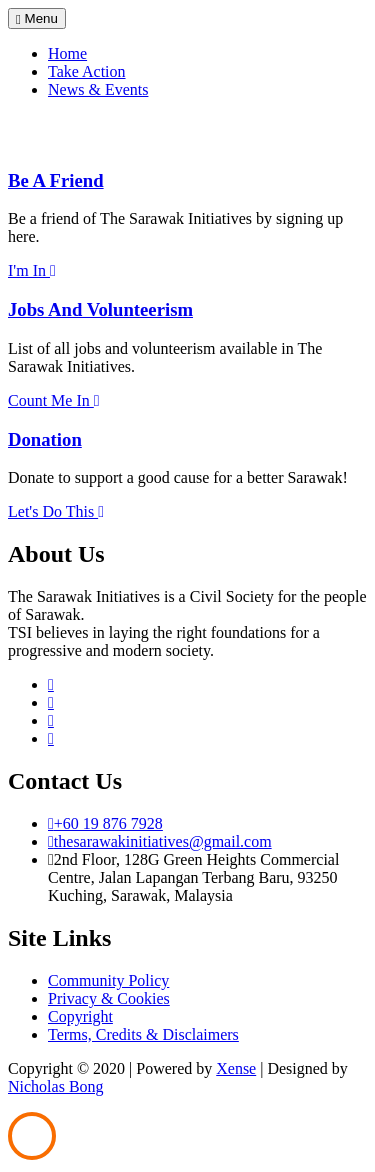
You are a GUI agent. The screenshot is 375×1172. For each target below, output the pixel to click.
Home (67, 53)
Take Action (87, 71)
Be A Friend (56, 180)
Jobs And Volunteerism (100, 309)
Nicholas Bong (56, 1086)
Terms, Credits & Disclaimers (143, 1034)
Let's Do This (56, 511)
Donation (45, 439)
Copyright (80, 1016)
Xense (236, 1068)
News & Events (98, 89)
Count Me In (54, 400)
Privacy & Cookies (109, 998)
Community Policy (108, 980)
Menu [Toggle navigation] (37, 18)
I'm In (32, 270)
